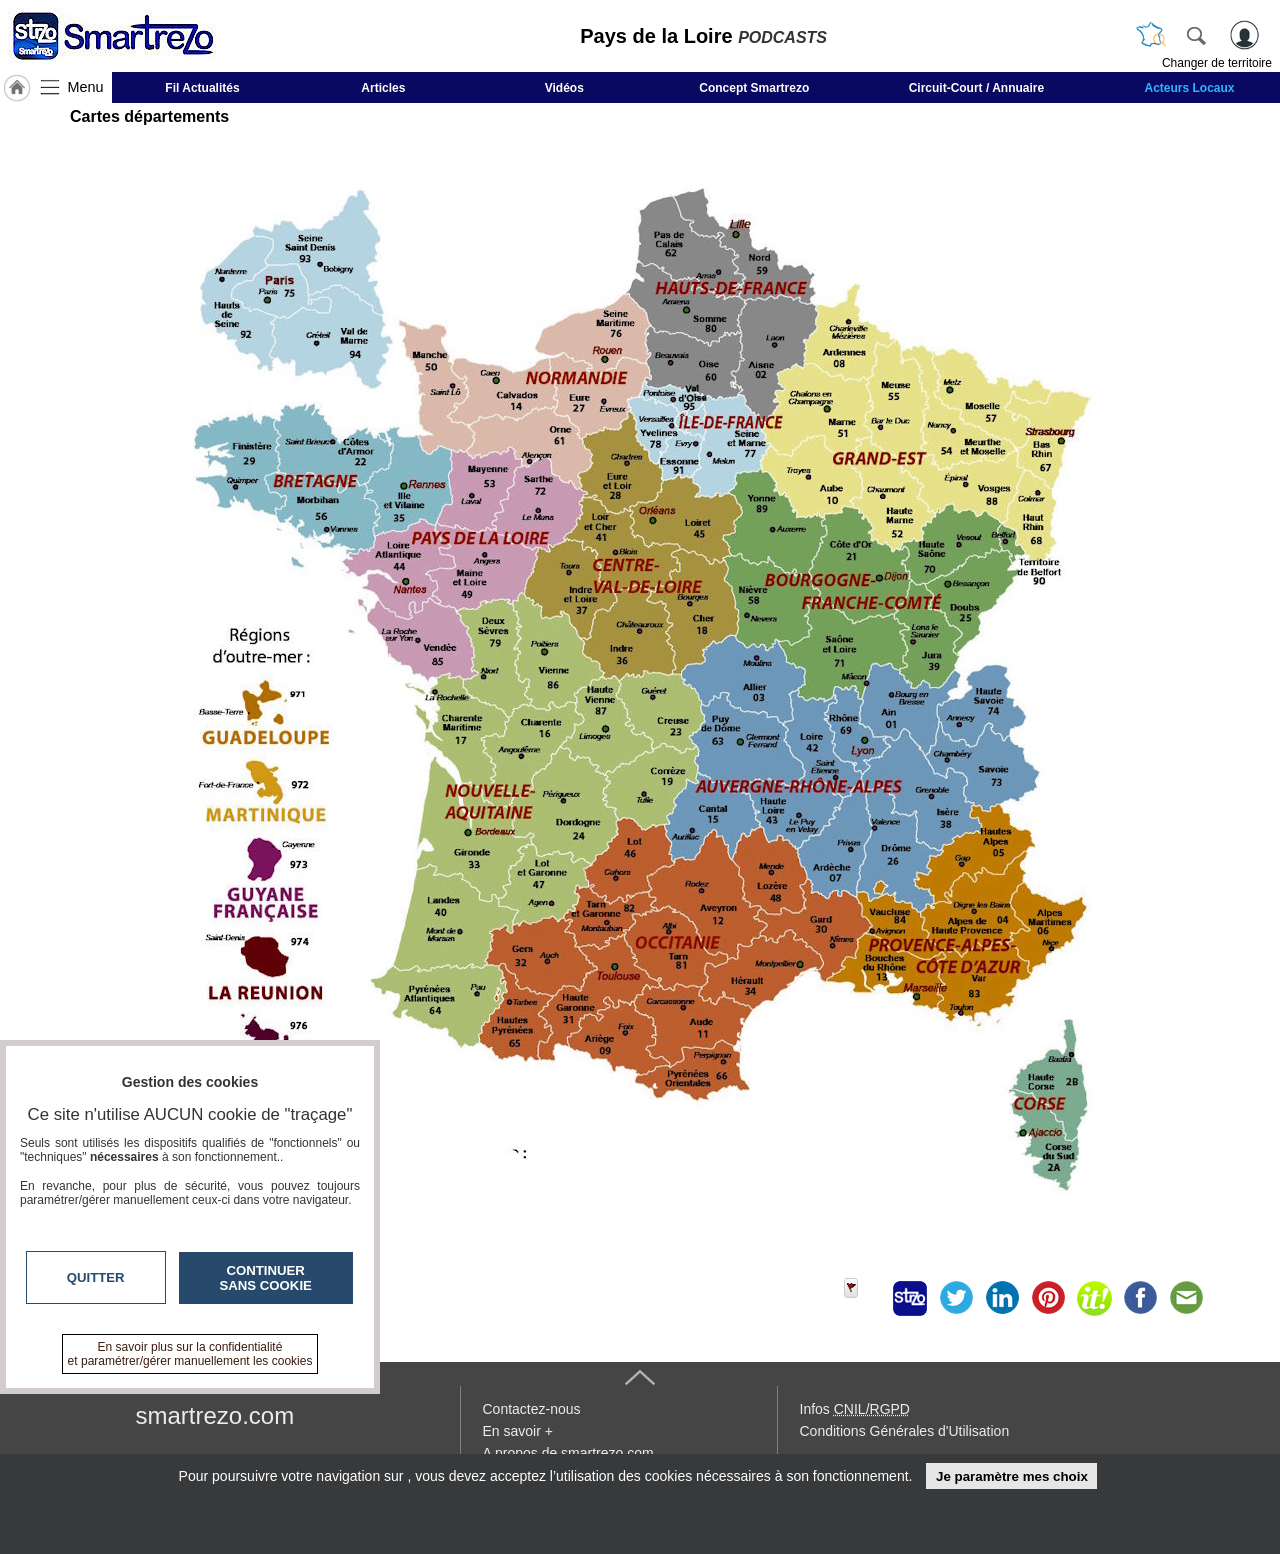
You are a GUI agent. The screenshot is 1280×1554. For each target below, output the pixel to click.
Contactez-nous (532, 1409)
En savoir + (518, 1431)
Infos (855, 1409)
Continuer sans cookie (266, 1278)
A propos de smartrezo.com (568, 1453)
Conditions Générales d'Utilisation (905, 1431)
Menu (86, 87)
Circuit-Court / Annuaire (977, 88)
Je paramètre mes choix (1012, 1476)
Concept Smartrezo (754, 88)
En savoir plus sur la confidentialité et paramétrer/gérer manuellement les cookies (190, 1354)
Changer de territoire (1217, 63)
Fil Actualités (202, 88)
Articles (383, 88)
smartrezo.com (215, 1415)
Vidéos (564, 88)
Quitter (96, 1277)
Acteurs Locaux (1190, 88)
